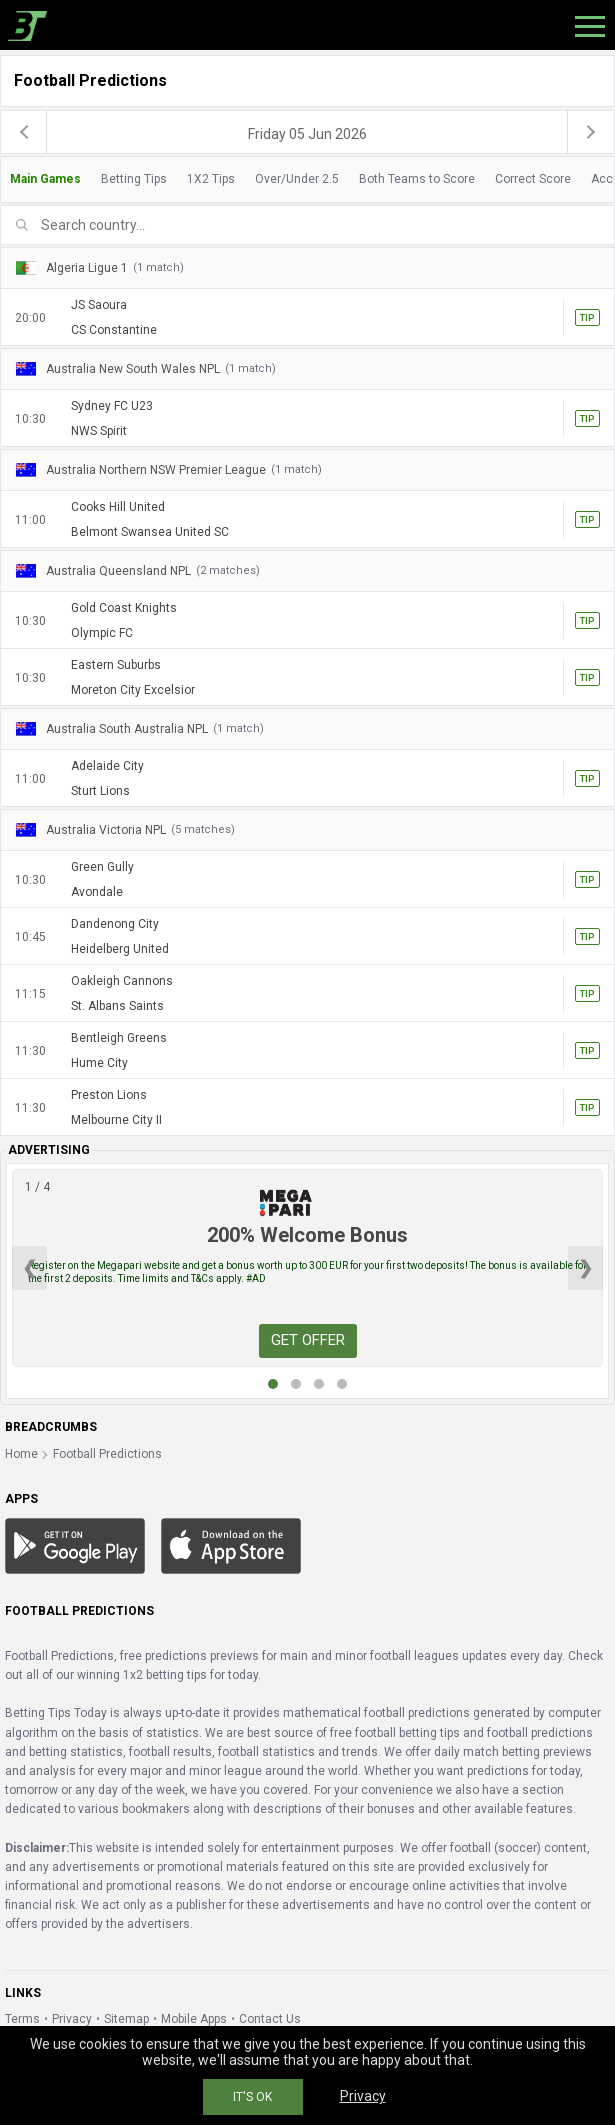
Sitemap (126, 2019)
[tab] (307, 179)
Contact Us (270, 2019)
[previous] (24, 132)
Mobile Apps (194, 2019)
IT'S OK (252, 2097)
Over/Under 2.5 (297, 179)
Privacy (72, 2019)
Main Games (45, 179)
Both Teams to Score (417, 179)
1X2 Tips (211, 179)
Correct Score (533, 179)
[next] (591, 132)
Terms (22, 2019)
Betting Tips (134, 179)
